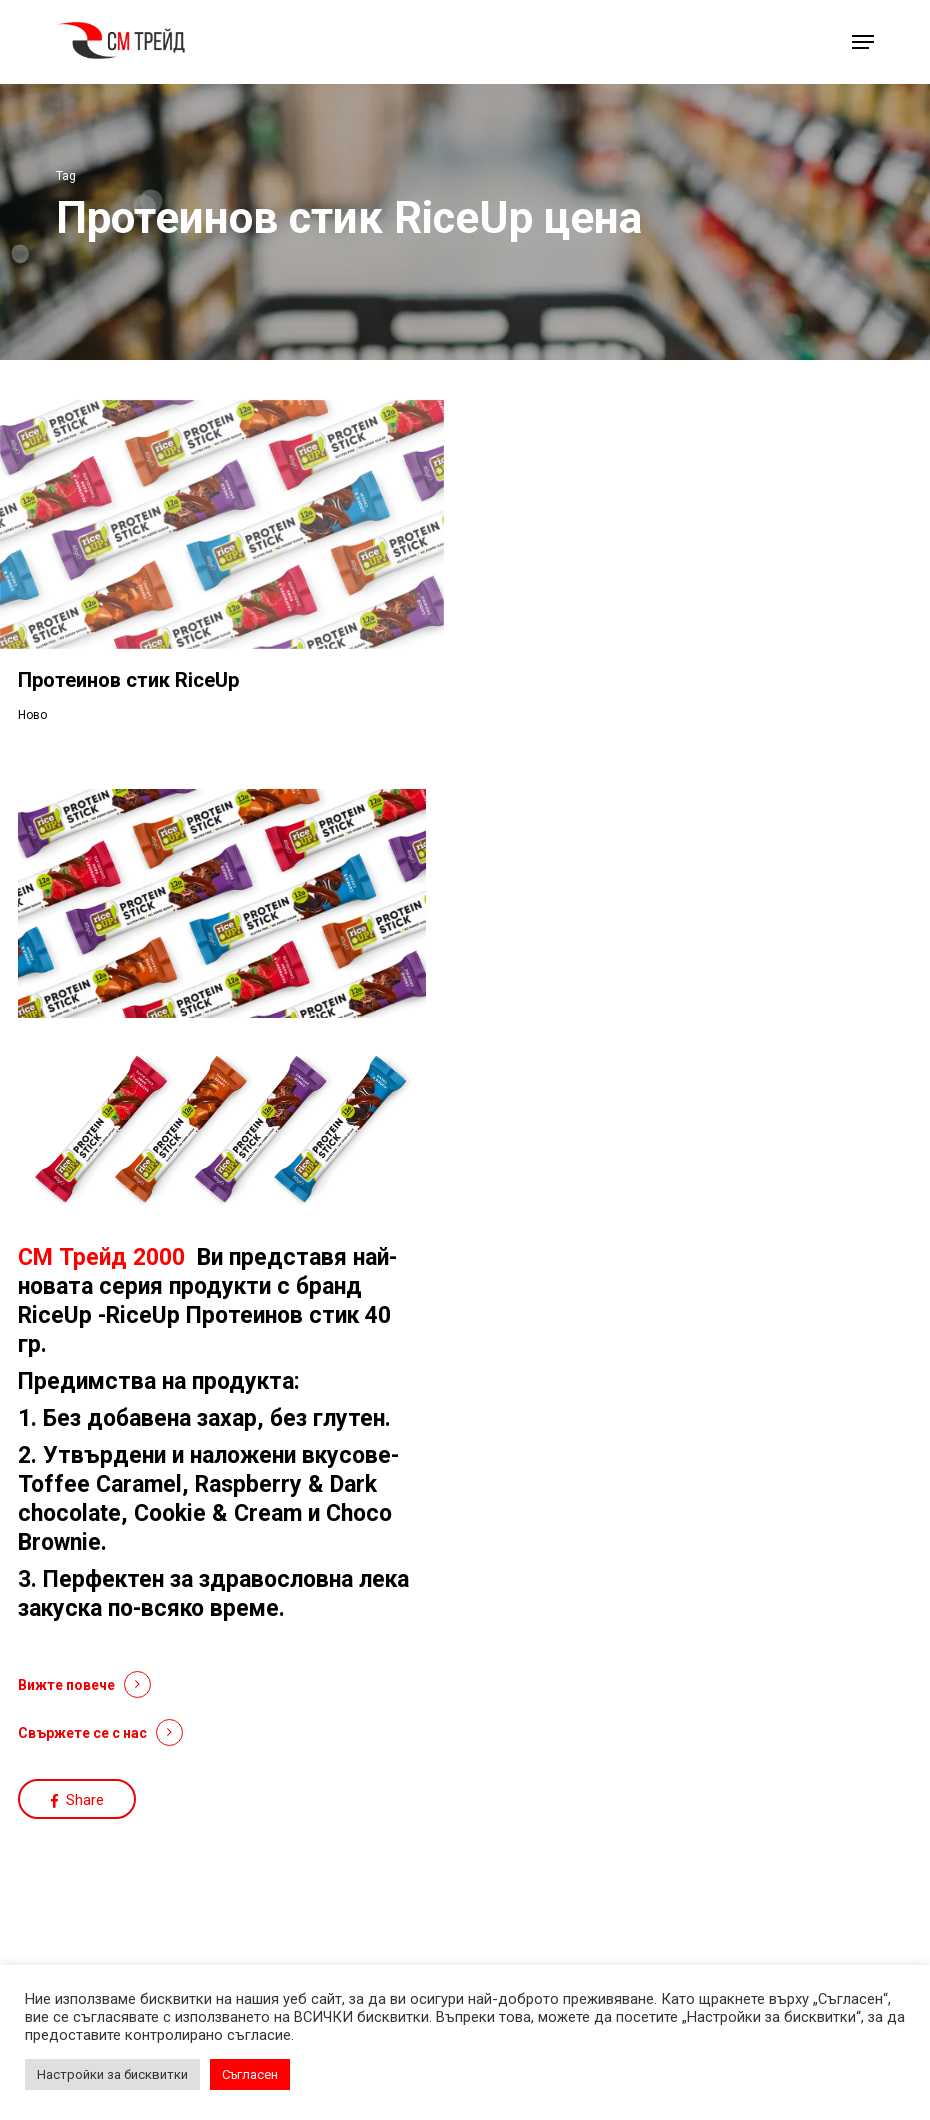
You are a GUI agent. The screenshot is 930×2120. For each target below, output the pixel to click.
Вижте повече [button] (66, 1685)
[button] (863, 42)
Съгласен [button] (250, 2074)
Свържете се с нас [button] (82, 1733)
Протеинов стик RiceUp (128, 680)
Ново (32, 715)
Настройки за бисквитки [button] (112, 2074)
